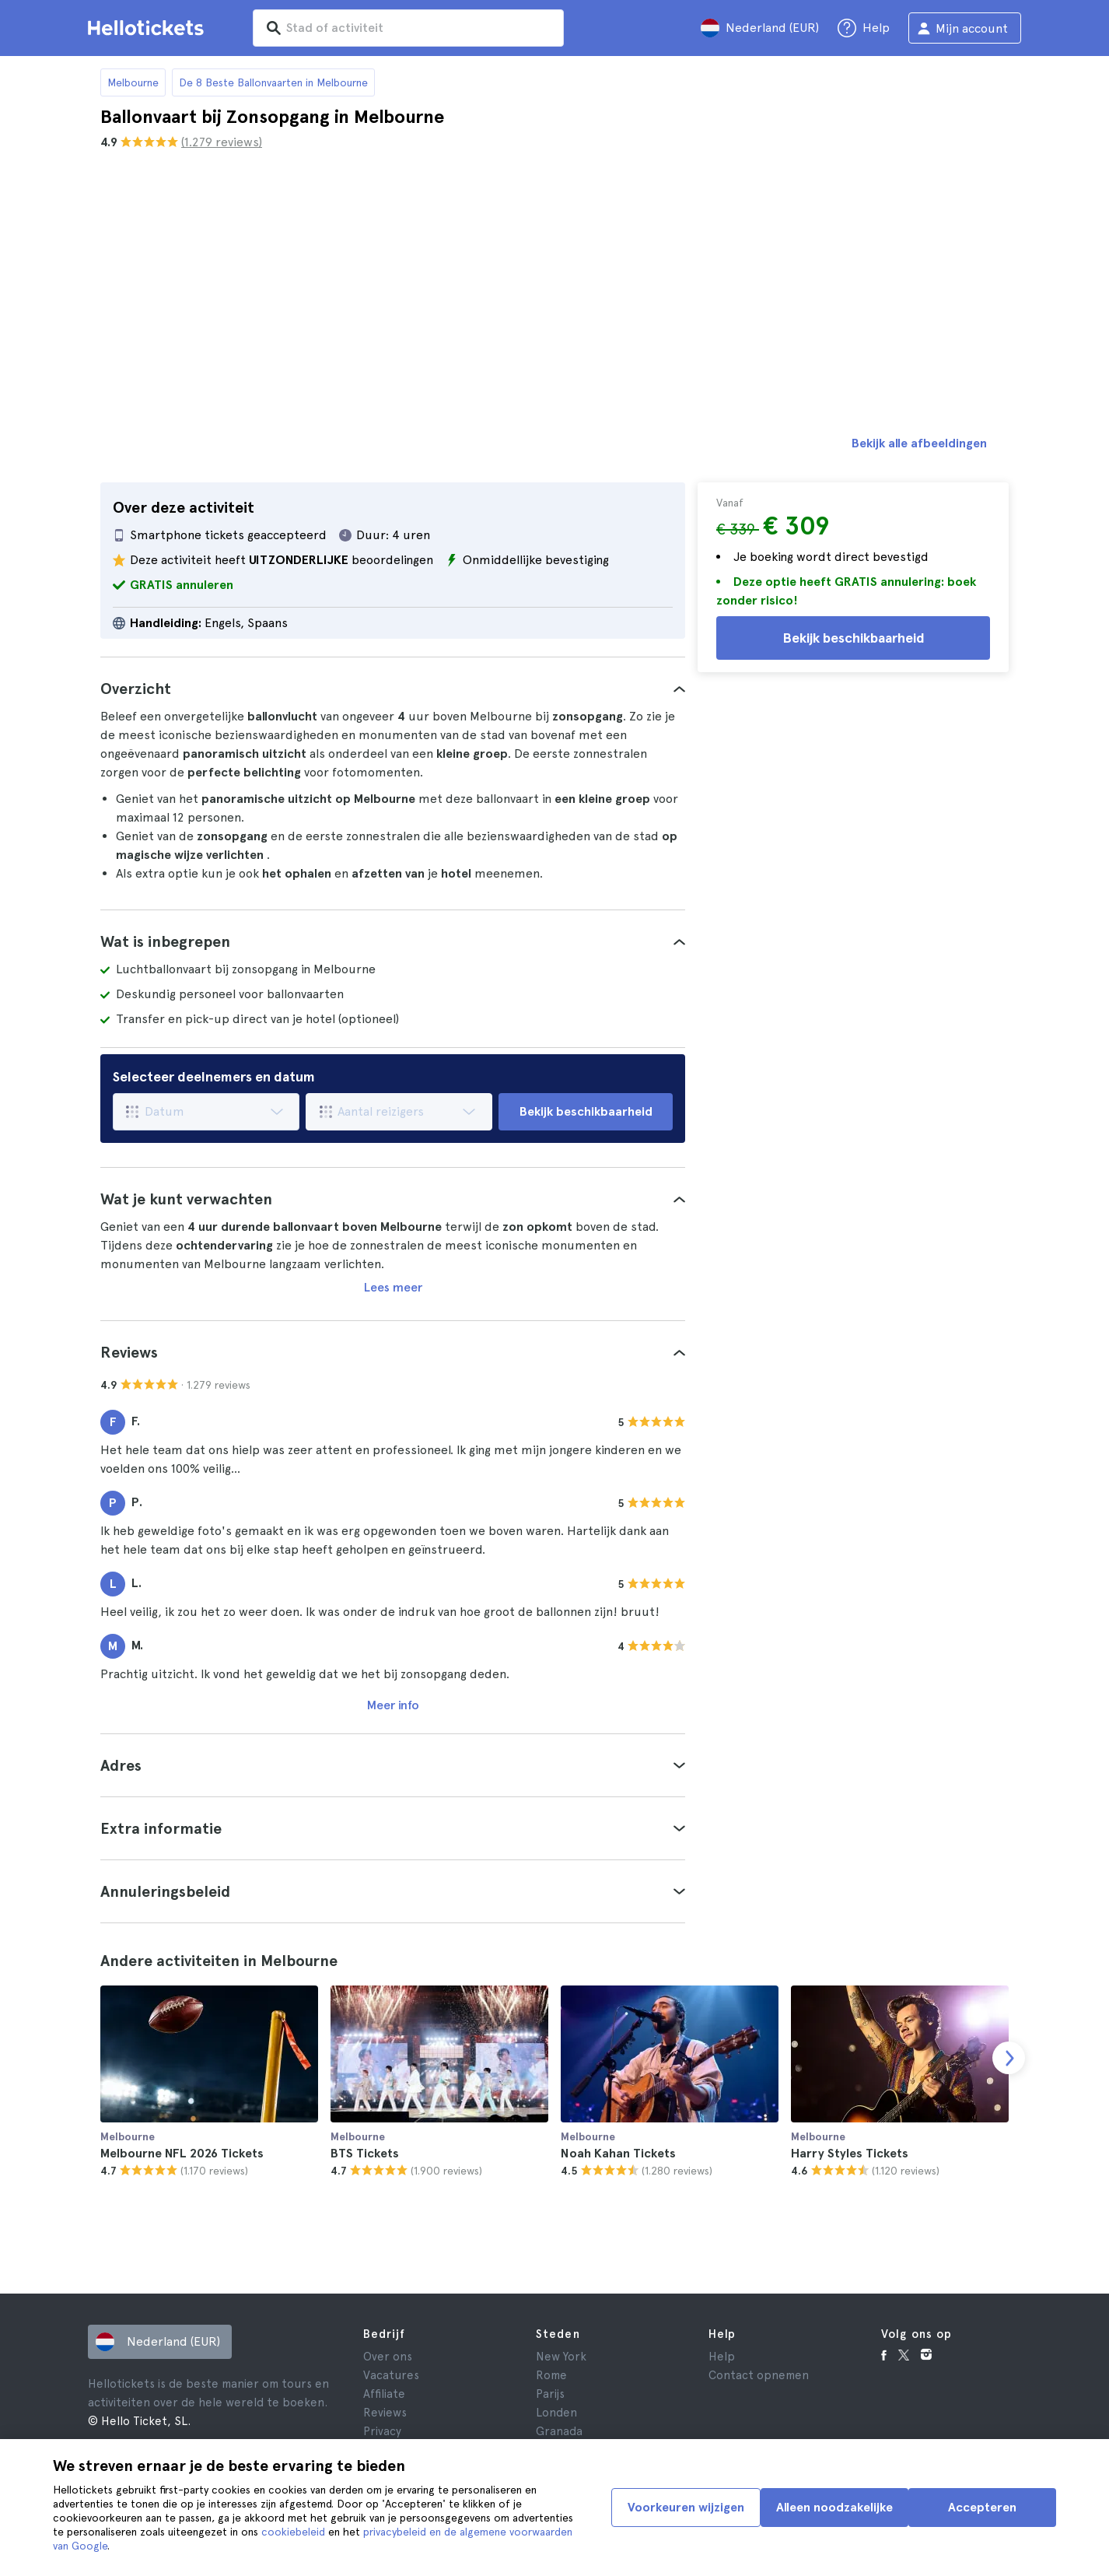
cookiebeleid (293, 2531)
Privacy (382, 2431)
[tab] (392, 688)
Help (721, 2357)
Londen (556, 2413)
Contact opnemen (758, 2375)
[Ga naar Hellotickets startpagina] (148, 28)
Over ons (387, 2357)
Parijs (550, 2394)
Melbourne (133, 82)
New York (561, 2357)
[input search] (408, 28)
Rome (551, 2375)
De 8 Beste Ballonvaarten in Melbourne (273, 82)
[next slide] (1008, 2058)
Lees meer (393, 1287)
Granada (559, 2431)
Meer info (393, 1705)
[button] (392, 688)
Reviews (385, 2413)
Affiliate (384, 2394)
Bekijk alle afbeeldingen (919, 443)
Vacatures (391, 2375)
